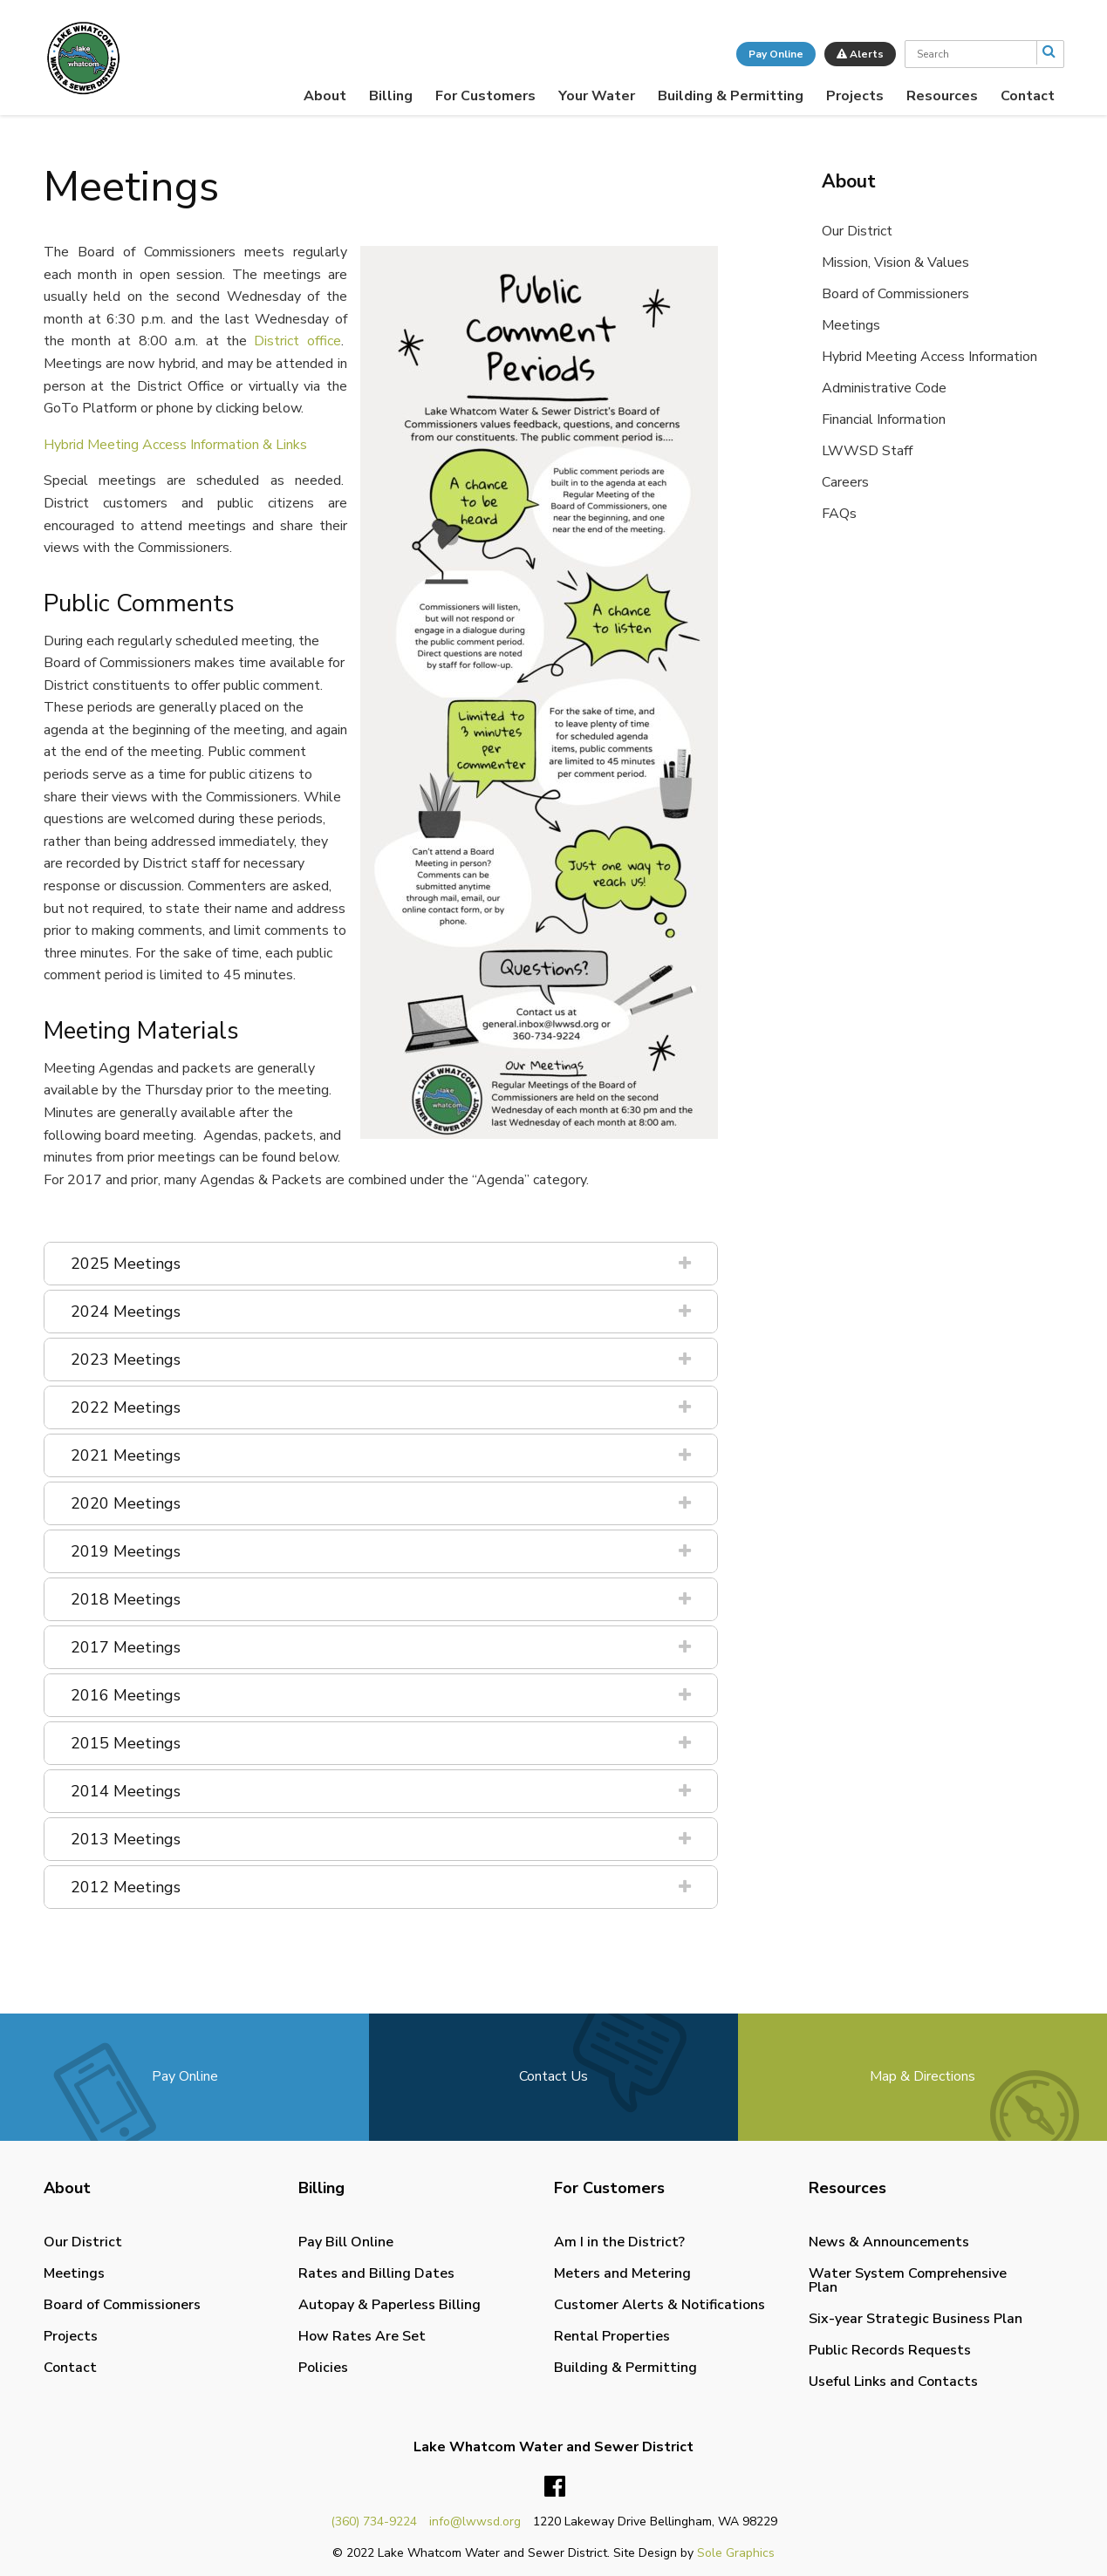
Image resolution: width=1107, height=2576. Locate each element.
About (325, 96)
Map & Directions (922, 2076)
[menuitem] (325, 96)
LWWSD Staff (867, 450)
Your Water (596, 96)
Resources (942, 96)
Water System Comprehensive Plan (908, 2280)
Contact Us (553, 2076)
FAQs (839, 513)
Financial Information (884, 419)
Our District (857, 231)
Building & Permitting (730, 96)
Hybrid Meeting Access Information (929, 356)
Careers (845, 482)
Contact (1028, 96)
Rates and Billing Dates (376, 2273)
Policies (323, 2367)
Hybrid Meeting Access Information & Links (175, 444)
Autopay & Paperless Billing (389, 2304)
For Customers (485, 96)
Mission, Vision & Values (895, 262)
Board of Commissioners (895, 293)
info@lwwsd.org (475, 2521)
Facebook (555, 2487)
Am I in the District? (619, 2242)
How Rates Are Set (362, 2336)
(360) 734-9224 (374, 2521)
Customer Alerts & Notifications (659, 2304)
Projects (855, 96)
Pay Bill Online (345, 2242)
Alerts (860, 54)
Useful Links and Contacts (893, 2381)
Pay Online (775, 54)
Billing (391, 96)
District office (297, 341)
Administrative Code (884, 388)
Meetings (851, 325)
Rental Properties (612, 2336)
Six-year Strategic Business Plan (915, 2318)
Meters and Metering (622, 2273)
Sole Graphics (736, 2553)
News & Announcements (889, 2242)
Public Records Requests (890, 2350)
